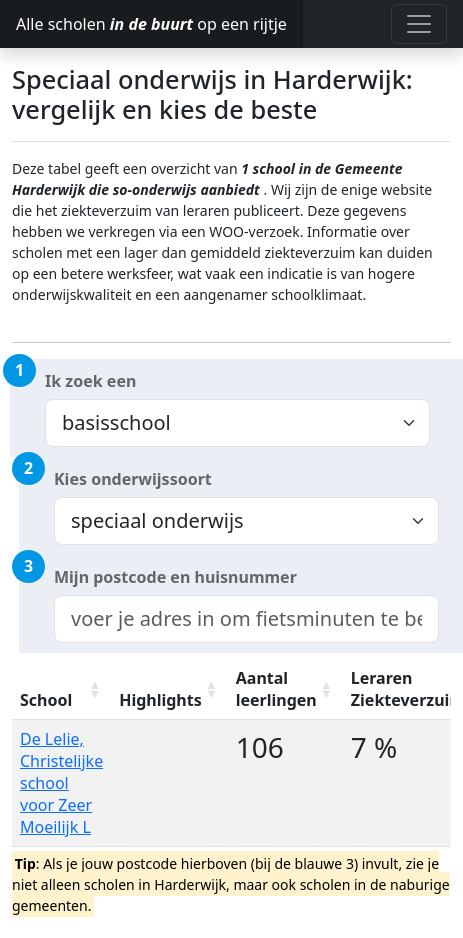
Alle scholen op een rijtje (151, 24)
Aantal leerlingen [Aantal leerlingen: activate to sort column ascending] (276, 689)
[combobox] (246, 619)
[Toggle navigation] (419, 24)
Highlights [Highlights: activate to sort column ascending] (160, 700)
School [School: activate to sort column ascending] (46, 700)
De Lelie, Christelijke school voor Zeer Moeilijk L (61, 783)
